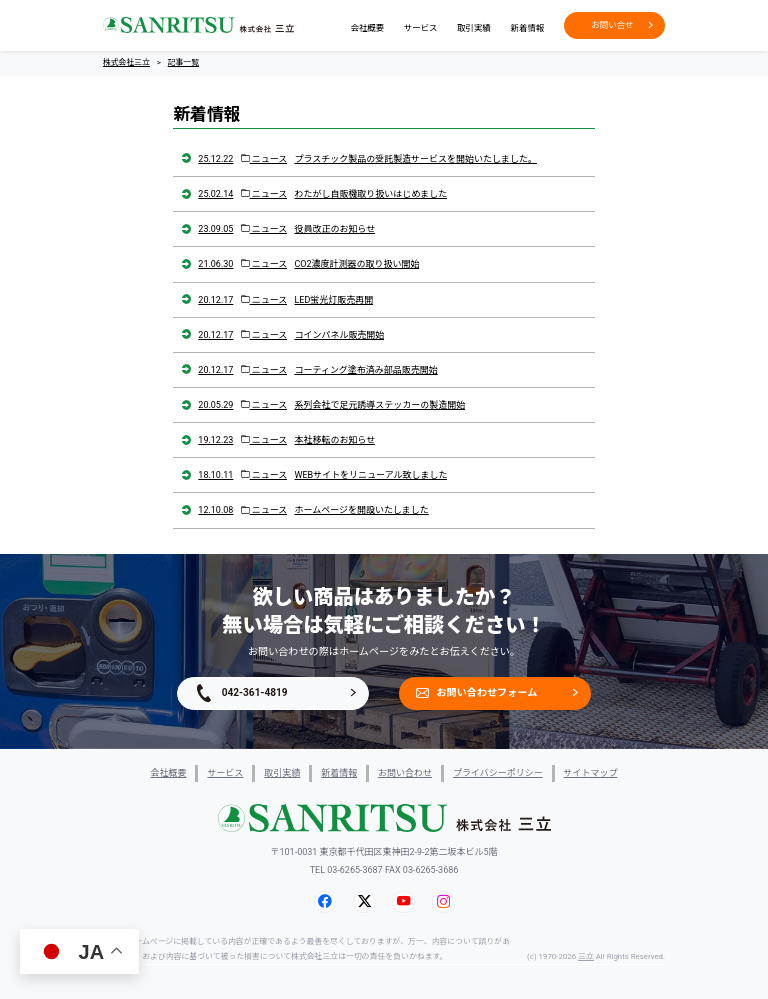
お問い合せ (622, 25)
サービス (421, 28)
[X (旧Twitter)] (364, 902)
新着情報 (528, 28)
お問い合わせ (405, 773)
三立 (586, 956)
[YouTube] (403, 902)
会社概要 (367, 28)
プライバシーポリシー (498, 773)
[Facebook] (324, 902)
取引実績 (474, 28)
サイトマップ (591, 773)
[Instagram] (443, 902)
